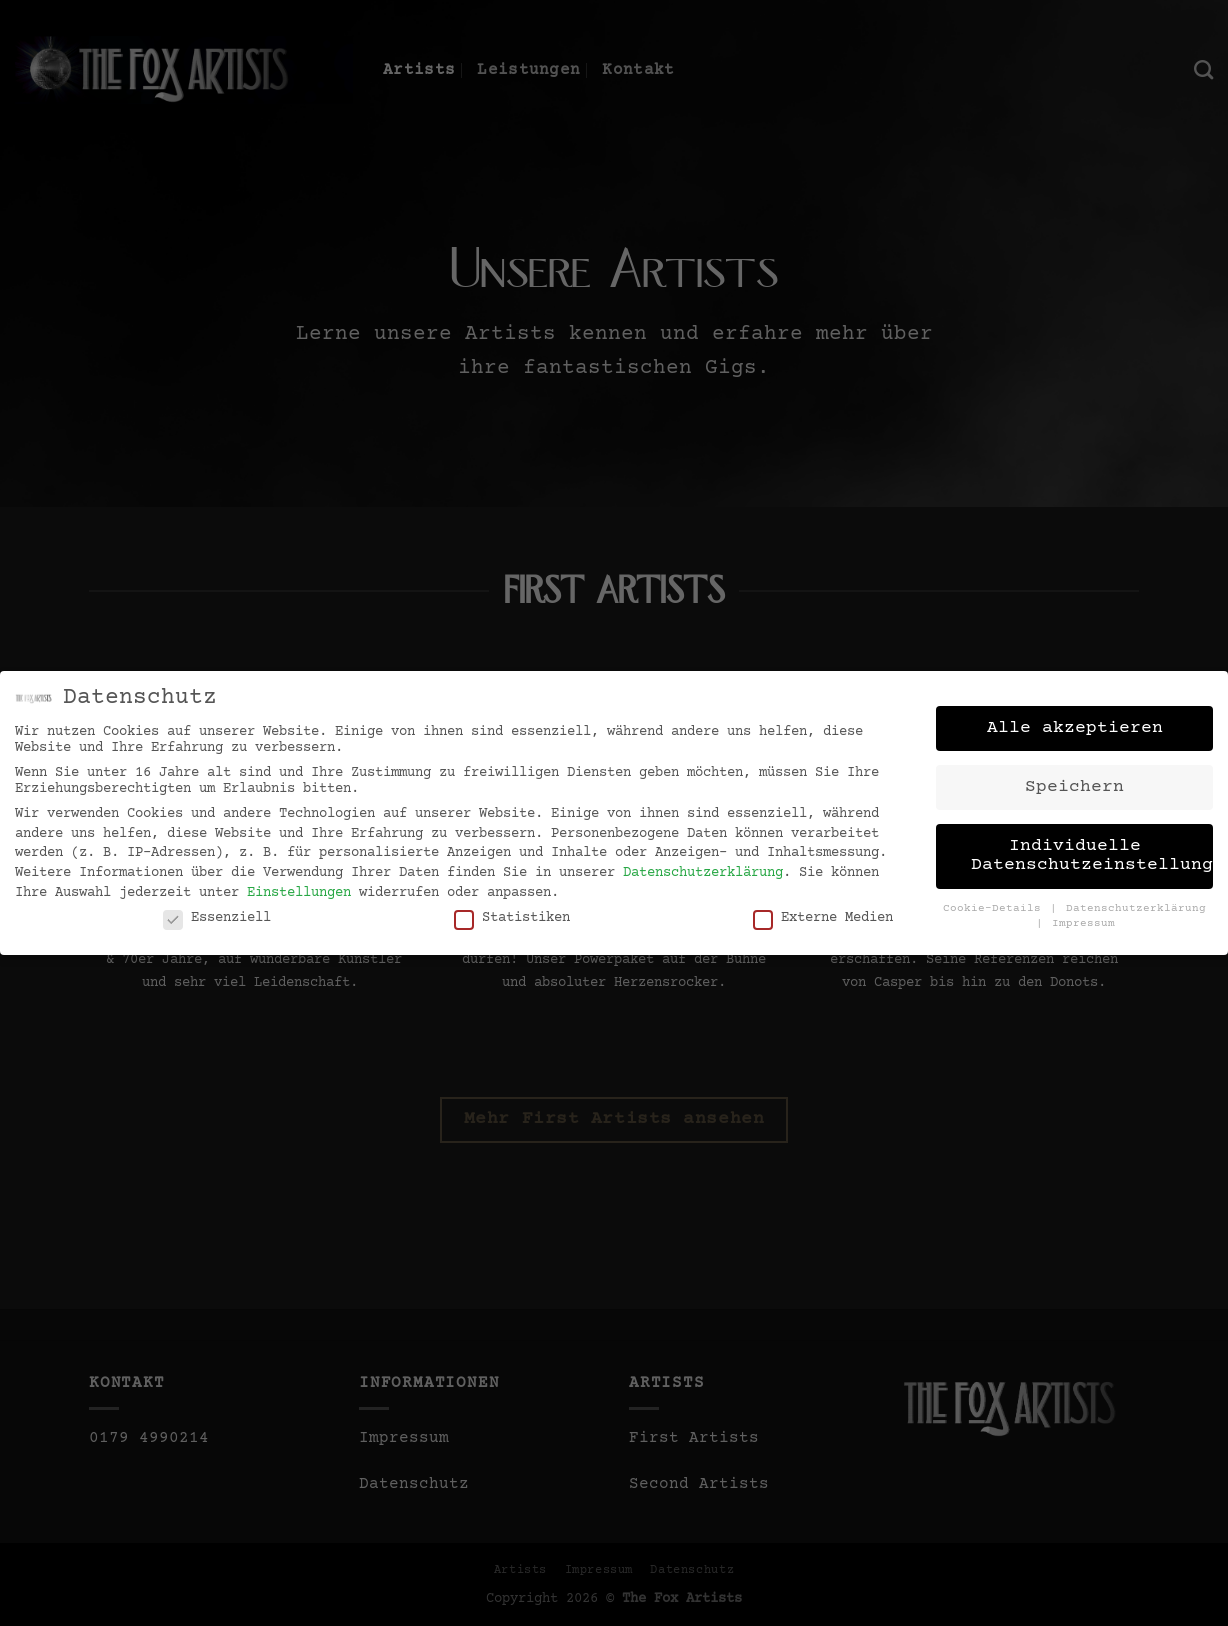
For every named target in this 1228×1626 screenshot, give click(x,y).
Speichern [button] (1074, 780)
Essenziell (217, 911)
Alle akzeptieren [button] (1075, 721)
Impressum (1083, 917)
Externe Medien (823, 911)
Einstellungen (299, 886)
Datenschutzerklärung (703, 866)
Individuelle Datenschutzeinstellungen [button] (1092, 849)
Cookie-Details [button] (995, 902)
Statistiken (512, 911)
